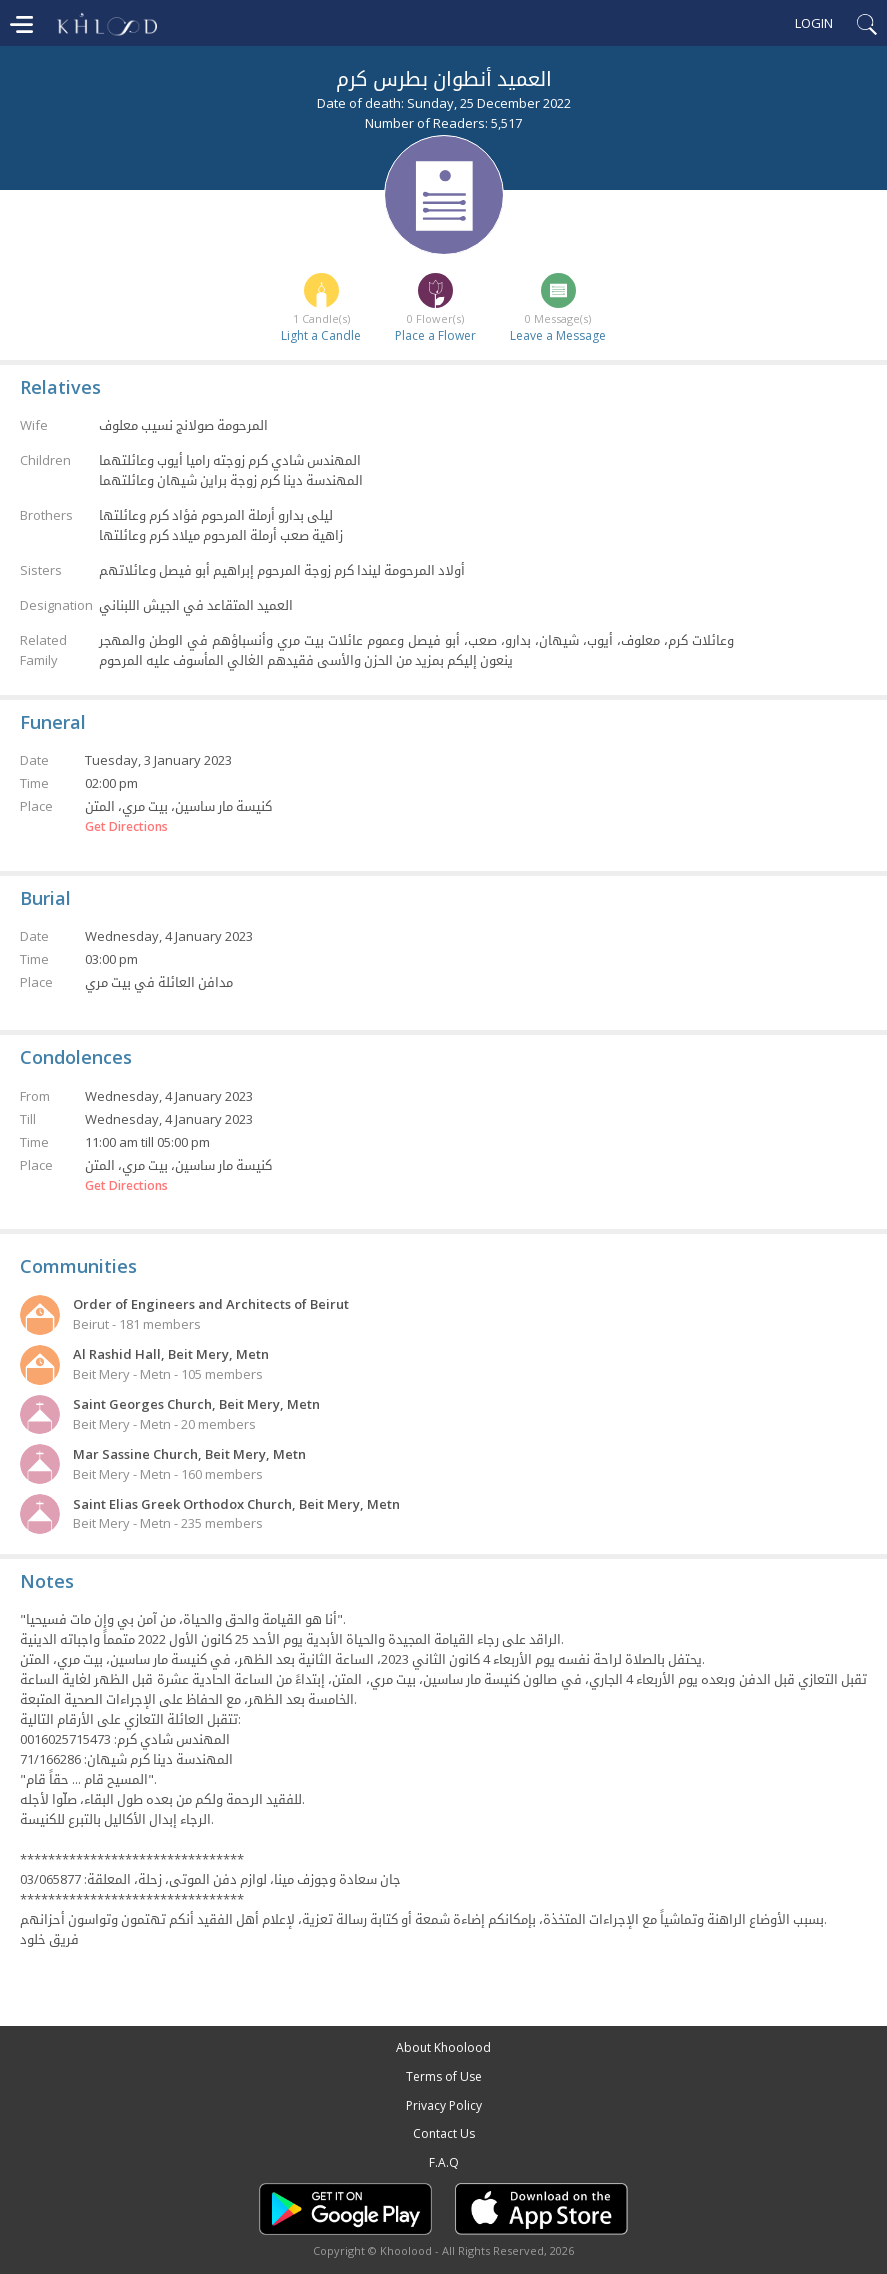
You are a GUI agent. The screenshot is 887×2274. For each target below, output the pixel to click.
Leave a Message (558, 335)
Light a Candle (321, 335)
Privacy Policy (444, 2105)
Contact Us (444, 2133)
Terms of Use (444, 2076)
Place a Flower (435, 335)
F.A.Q (444, 2162)
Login (814, 23)
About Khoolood (443, 2047)
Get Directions (126, 827)
